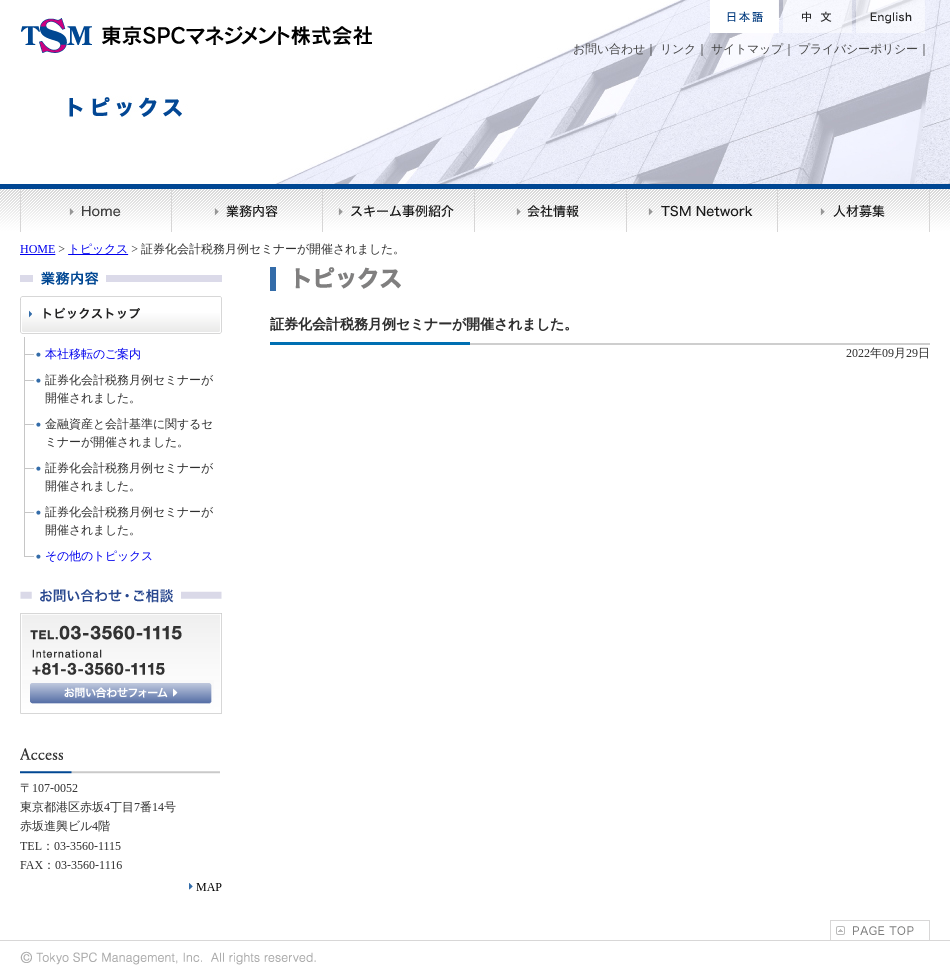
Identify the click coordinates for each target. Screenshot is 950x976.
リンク (678, 49)
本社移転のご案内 (93, 354)
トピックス (98, 249)
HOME (37, 249)
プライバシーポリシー (858, 49)
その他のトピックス (99, 556)
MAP (209, 887)
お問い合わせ (609, 49)
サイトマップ (747, 49)
